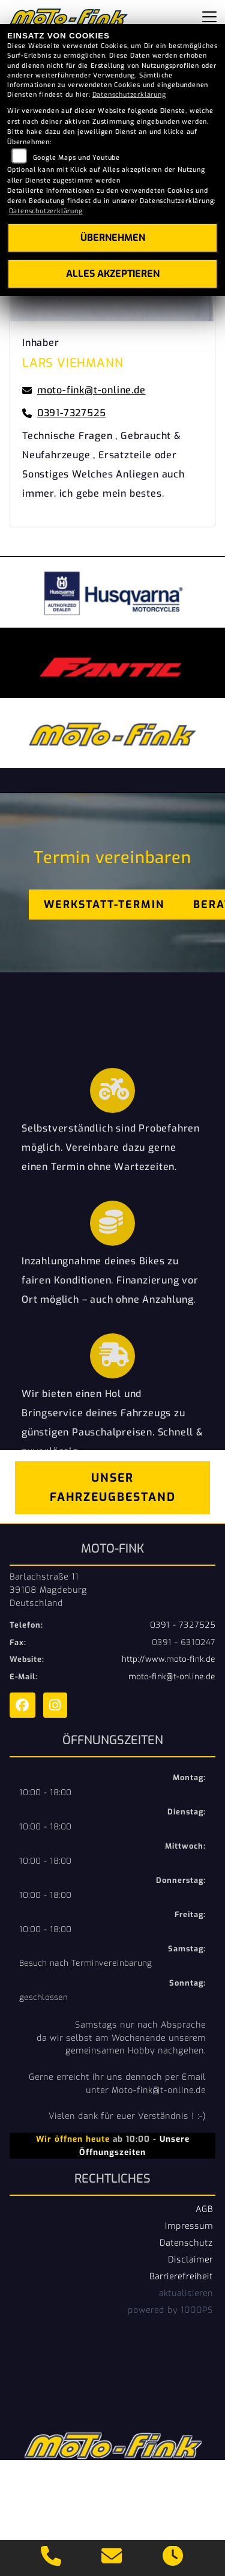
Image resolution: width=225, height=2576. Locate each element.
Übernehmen (112, 237)
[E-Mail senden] (111, 2558)
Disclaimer (190, 2259)
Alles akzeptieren (113, 273)
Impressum (189, 2225)
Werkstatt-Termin (104, 904)
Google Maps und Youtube (76, 157)
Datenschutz (186, 2242)
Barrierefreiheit (181, 2276)
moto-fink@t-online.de (171, 1676)
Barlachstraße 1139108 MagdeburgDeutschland (48, 1589)
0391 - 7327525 (182, 1625)
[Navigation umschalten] (209, 16)
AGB (204, 2209)
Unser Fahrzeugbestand (113, 1487)
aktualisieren (186, 2293)
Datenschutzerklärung (129, 94)
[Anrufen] (51, 2558)
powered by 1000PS (170, 2310)
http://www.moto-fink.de (168, 1659)
